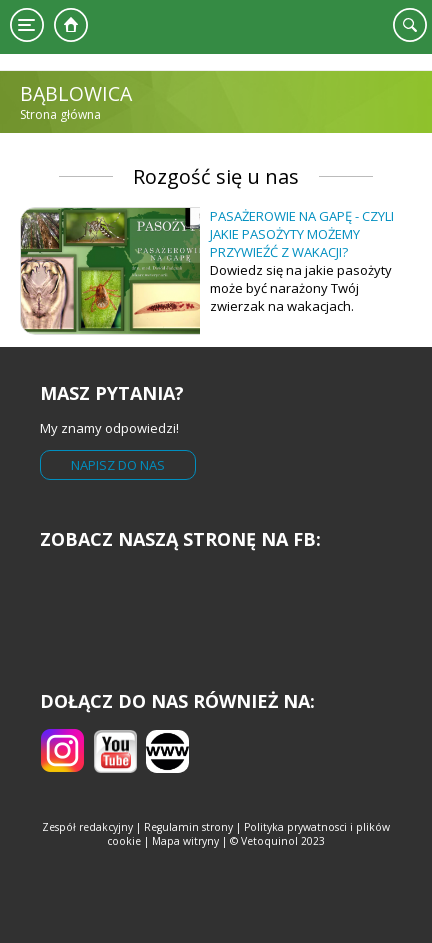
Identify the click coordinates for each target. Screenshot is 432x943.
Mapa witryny (185, 841)
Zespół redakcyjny (87, 827)
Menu (27, 25)
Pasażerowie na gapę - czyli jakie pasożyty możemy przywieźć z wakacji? (302, 234)
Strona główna (71, 25)
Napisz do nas (118, 465)
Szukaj (410, 25)
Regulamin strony (188, 827)
